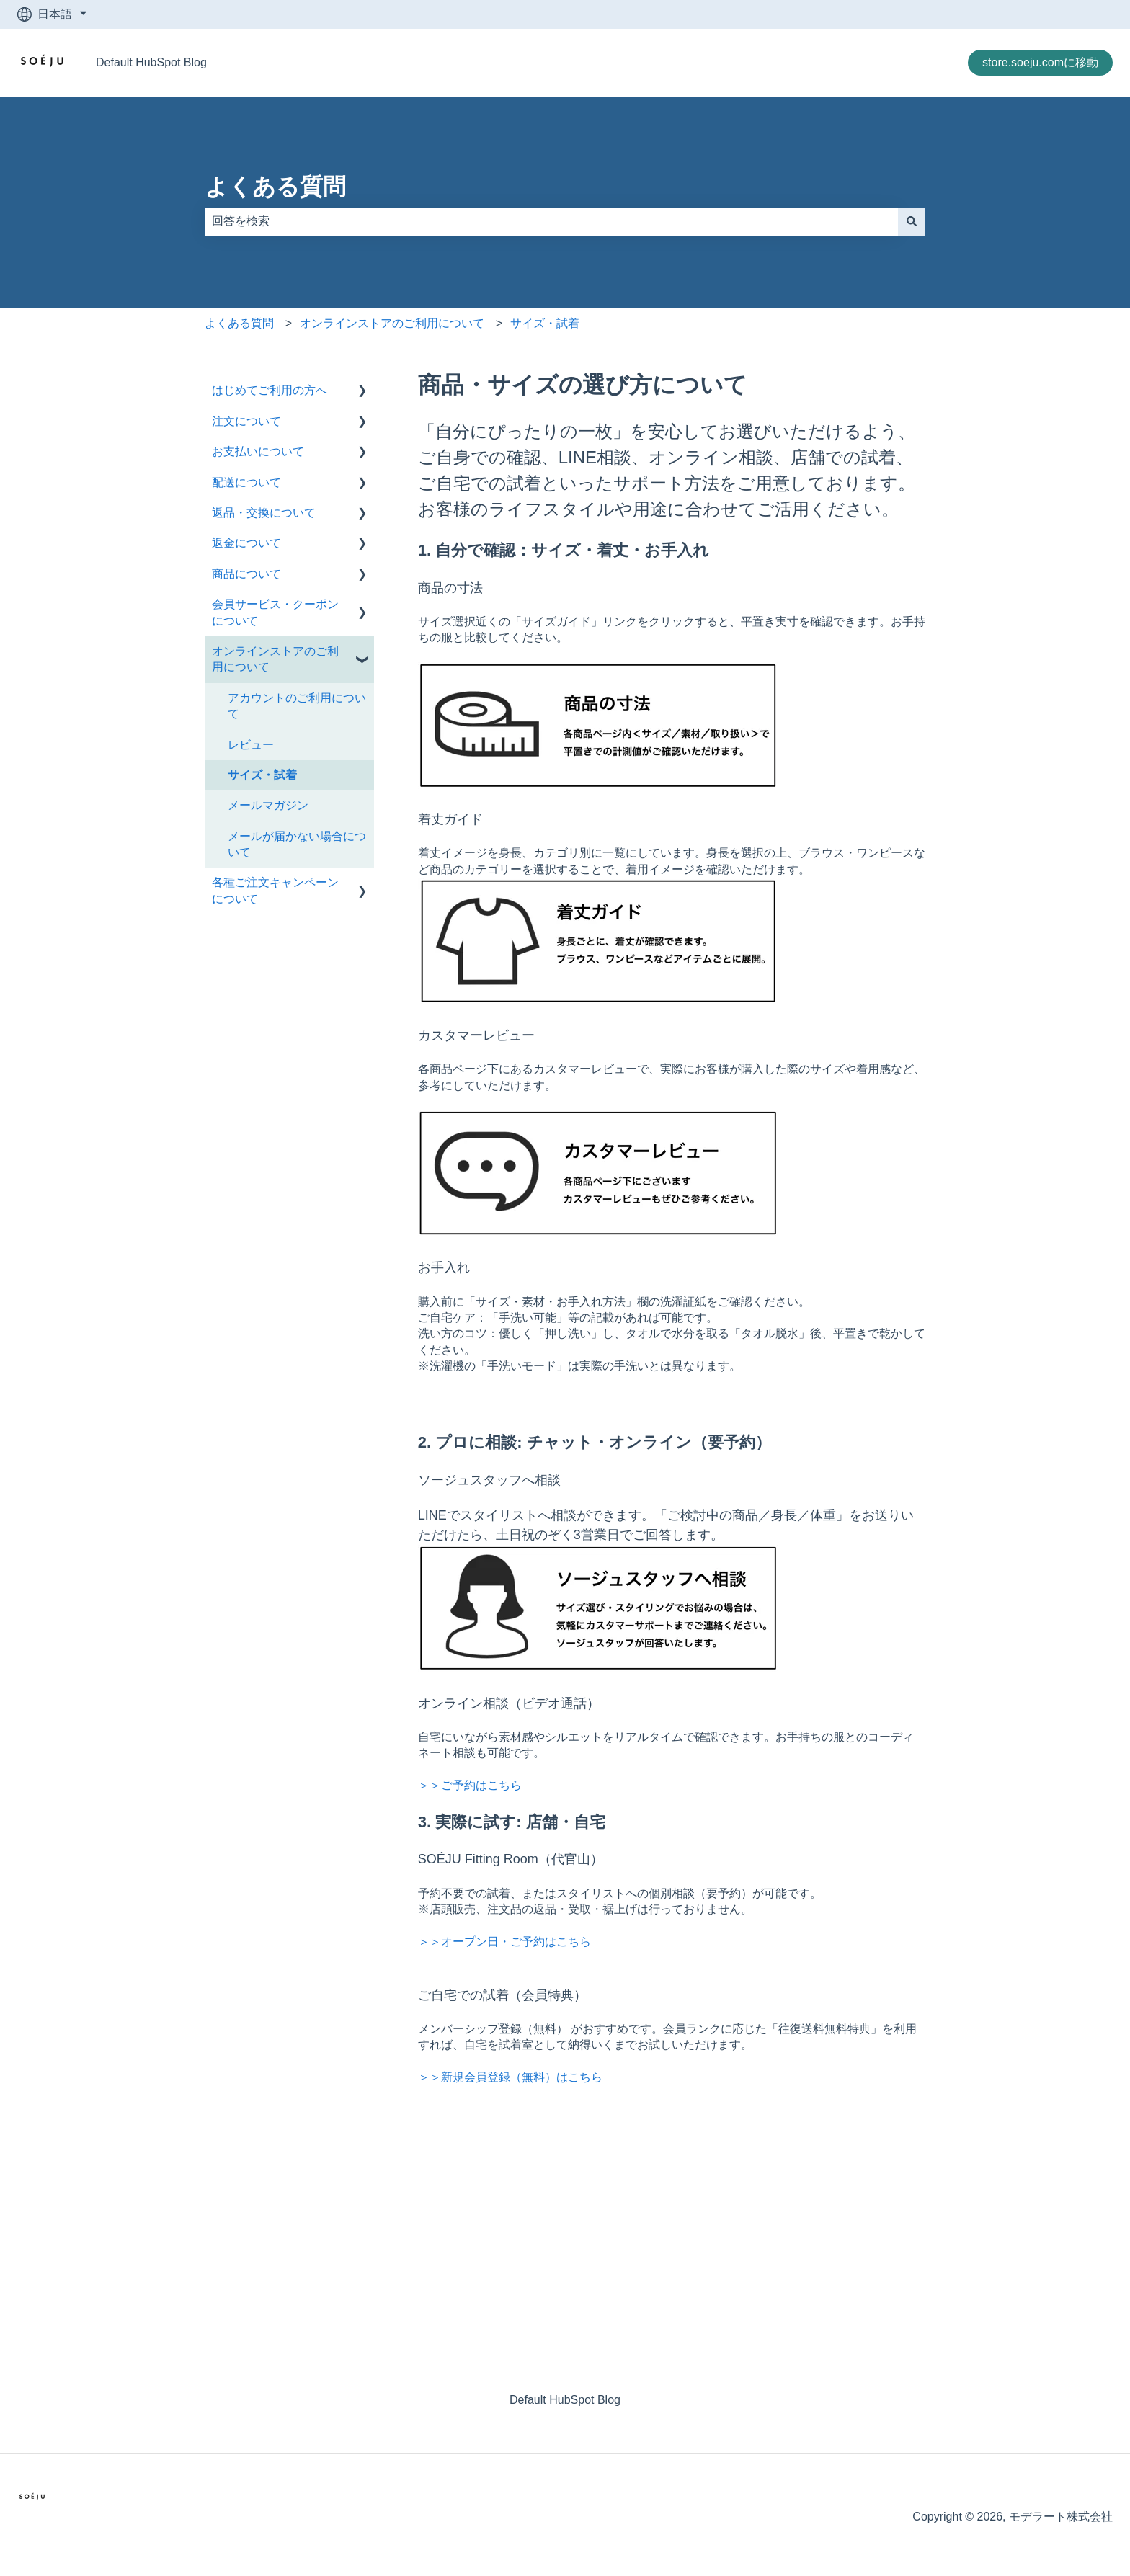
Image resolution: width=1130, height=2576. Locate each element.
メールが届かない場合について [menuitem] (297, 844)
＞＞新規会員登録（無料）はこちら (510, 2077)
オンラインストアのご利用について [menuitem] (275, 659)
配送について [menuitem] (246, 482)
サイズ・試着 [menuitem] (262, 775)
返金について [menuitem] (246, 543)
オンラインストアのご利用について (392, 323)
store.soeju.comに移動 (1040, 62)
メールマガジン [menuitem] (268, 805)
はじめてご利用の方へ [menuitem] (269, 390)
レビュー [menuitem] (251, 745)
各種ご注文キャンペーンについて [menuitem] (275, 890)
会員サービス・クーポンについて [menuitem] (275, 612)
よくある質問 (275, 187)
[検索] (911, 221)
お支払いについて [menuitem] (258, 451)
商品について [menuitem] (246, 574)
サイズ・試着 (544, 323)
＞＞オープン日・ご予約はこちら (504, 1941)
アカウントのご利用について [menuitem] (297, 706)
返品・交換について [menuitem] (264, 513)
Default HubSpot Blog (151, 62)
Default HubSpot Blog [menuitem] (565, 2400)
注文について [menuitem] (246, 421)
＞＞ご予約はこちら (470, 1785)
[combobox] (551, 221)
